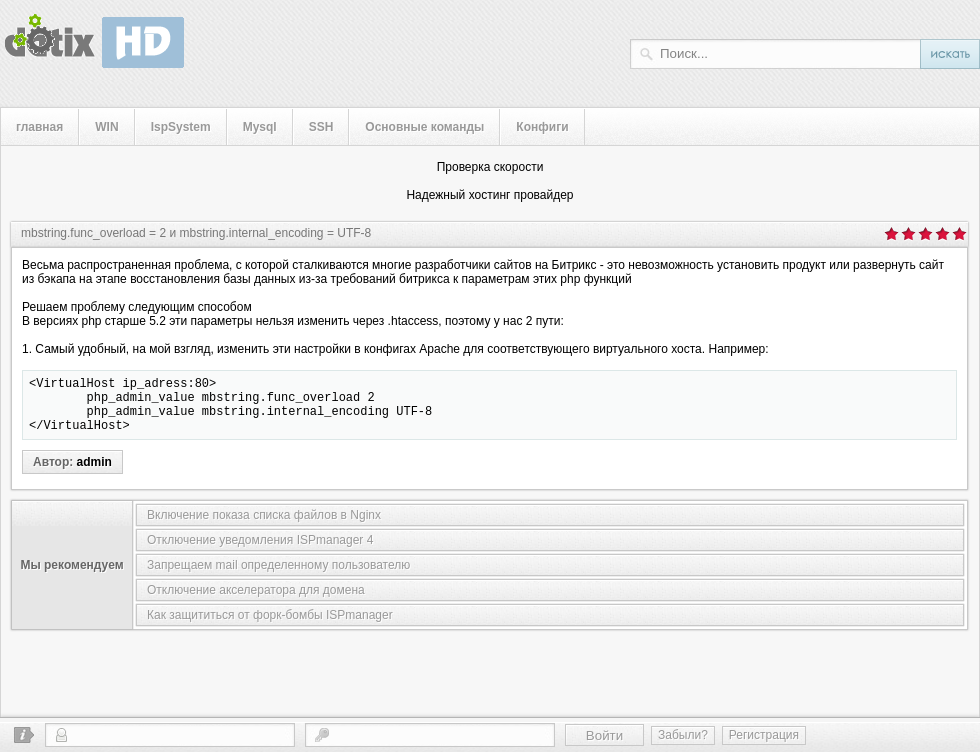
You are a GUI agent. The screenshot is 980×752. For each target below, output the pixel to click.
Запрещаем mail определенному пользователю (278, 577)
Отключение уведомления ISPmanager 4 (260, 552)
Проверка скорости (490, 167)
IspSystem (181, 127)
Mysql (260, 127)
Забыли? (683, 735)
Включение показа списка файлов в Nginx (264, 527)
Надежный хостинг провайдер (489, 195)
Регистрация (764, 735)
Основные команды (424, 127)
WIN (106, 127)
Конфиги (542, 127)
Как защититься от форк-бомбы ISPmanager (270, 627)
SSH (321, 127)
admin (94, 474)
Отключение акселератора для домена (256, 602)
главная (39, 127)
